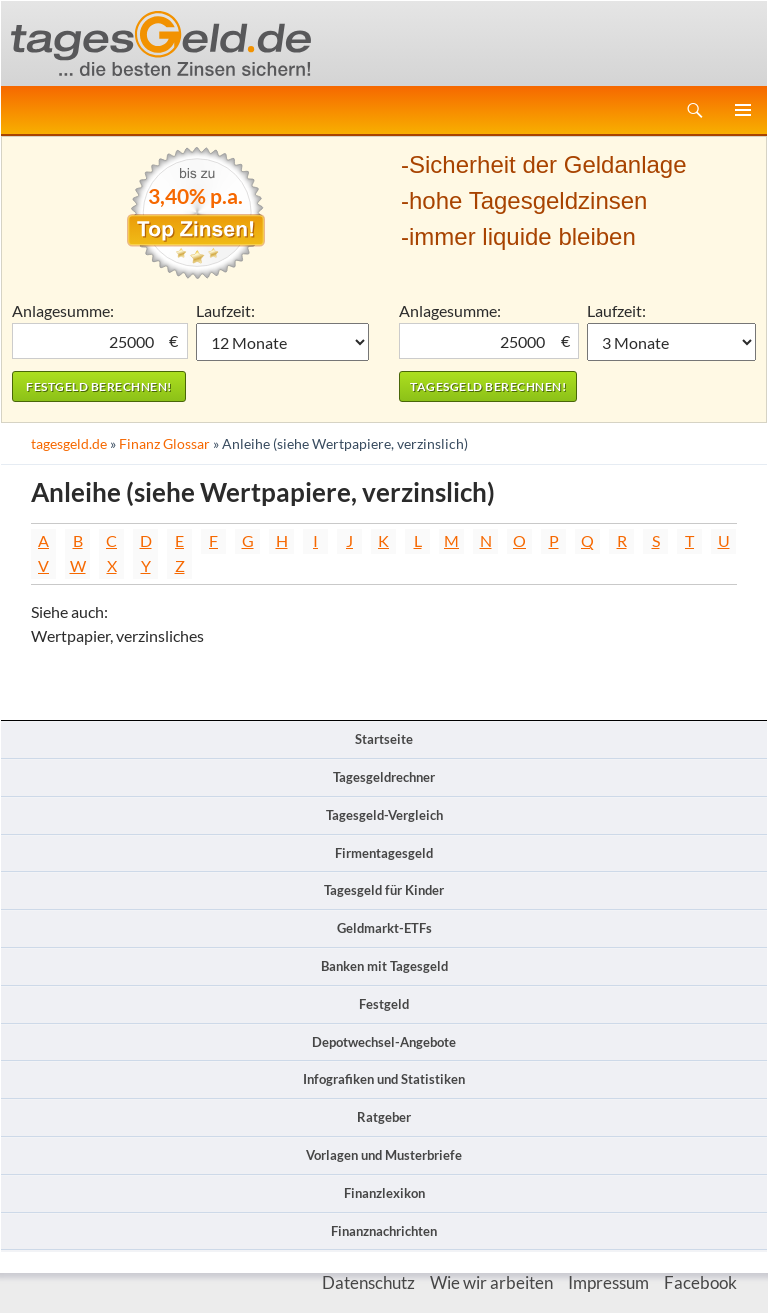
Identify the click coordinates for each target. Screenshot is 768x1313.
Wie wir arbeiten (491, 1282)
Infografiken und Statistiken (384, 1079)
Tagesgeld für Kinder (384, 890)
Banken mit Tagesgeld (384, 966)
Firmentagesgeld (384, 853)
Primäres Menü (743, 110)
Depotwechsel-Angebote (384, 1042)
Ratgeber (384, 1117)
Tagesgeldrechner (384, 777)
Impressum (608, 1282)
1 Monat (283, 342)
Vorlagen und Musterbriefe (384, 1155)
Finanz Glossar (164, 443)
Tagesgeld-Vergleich (384, 815)
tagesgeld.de (69, 443)
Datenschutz (368, 1282)
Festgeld (384, 1004)
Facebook (700, 1282)
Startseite (384, 739)
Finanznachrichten (384, 1231)
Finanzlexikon (384, 1193)
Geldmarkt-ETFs (384, 928)
